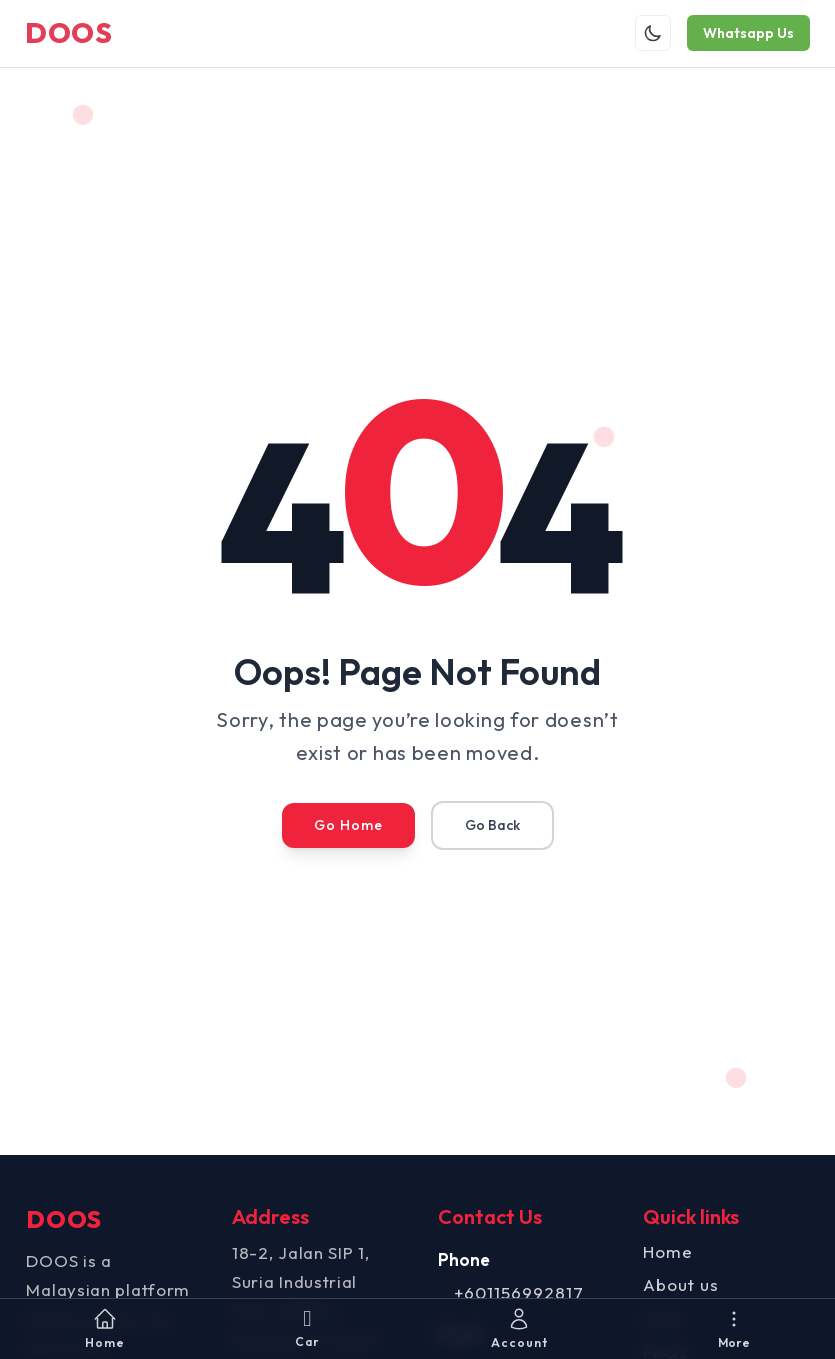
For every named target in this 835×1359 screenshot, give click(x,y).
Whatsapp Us (741, 34)
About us (678, 1286)
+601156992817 (519, 1294)
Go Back (492, 827)
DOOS (76, 33)
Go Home (348, 827)
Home (665, 1252)
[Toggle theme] (646, 34)
